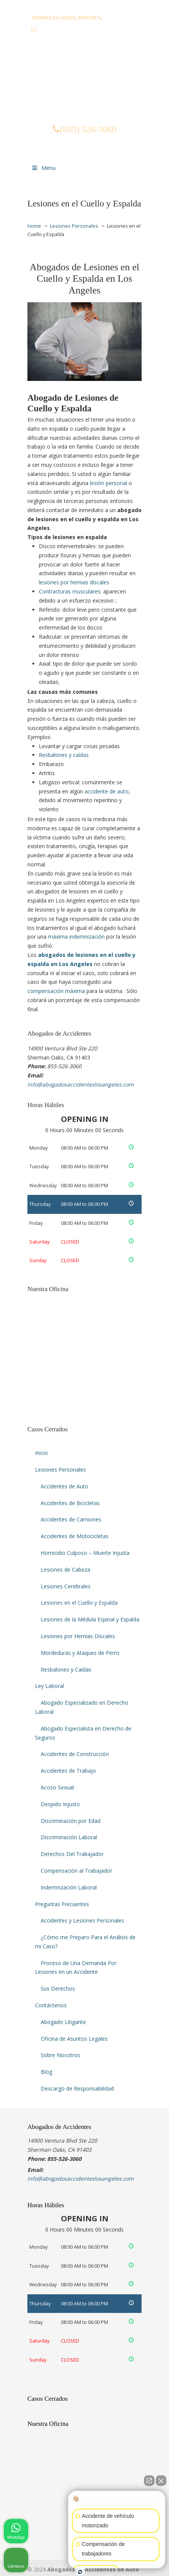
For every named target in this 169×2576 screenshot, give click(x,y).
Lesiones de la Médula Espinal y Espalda (90, 1619)
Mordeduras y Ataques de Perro (80, 1652)
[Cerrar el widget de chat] (161, 2480)
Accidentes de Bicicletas (70, 1503)
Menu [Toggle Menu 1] (43, 167)
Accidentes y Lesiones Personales (82, 1920)
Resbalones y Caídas (66, 1669)
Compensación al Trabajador (76, 1870)
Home (34, 226)
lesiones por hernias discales (74, 582)
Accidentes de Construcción (75, 1754)
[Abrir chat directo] (149, 2480)
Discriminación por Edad (70, 1820)
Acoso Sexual (57, 1787)
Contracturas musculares (69, 591)
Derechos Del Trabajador (72, 1853)
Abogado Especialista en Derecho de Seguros (83, 1733)
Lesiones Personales (74, 226)
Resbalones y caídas (64, 754)
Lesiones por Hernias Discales (78, 1636)
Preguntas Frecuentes (62, 1904)
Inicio (41, 1452)
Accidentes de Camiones (71, 1519)
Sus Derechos (58, 1988)
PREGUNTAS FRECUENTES (85, 6)
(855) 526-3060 (120, 18)
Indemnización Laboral (69, 1887)
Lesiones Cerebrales (66, 1586)
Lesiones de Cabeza (65, 1569)
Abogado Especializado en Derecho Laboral (81, 1707)
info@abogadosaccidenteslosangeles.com (88, 29)
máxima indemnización (76, 936)
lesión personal (108, 483)
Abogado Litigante (63, 2022)
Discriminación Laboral (69, 1837)
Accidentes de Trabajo (68, 1770)
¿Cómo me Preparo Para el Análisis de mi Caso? (85, 1942)
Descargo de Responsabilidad (77, 2088)
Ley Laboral (49, 1685)
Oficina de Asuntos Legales (74, 2038)
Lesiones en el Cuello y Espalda (79, 1602)
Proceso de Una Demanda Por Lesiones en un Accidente (75, 1967)
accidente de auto (106, 791)
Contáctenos (51, 2005)
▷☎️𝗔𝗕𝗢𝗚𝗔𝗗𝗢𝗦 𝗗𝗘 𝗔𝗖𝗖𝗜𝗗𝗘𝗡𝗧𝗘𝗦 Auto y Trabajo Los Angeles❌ (84, 80)
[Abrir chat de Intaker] (80, 2571)
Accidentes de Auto (64, 1486)
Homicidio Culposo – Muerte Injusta (85, 1552)
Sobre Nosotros (60, 2055)
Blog (46, 2071)
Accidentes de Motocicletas (74, 1536)
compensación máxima (56, 991)
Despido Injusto (60, 1804)
